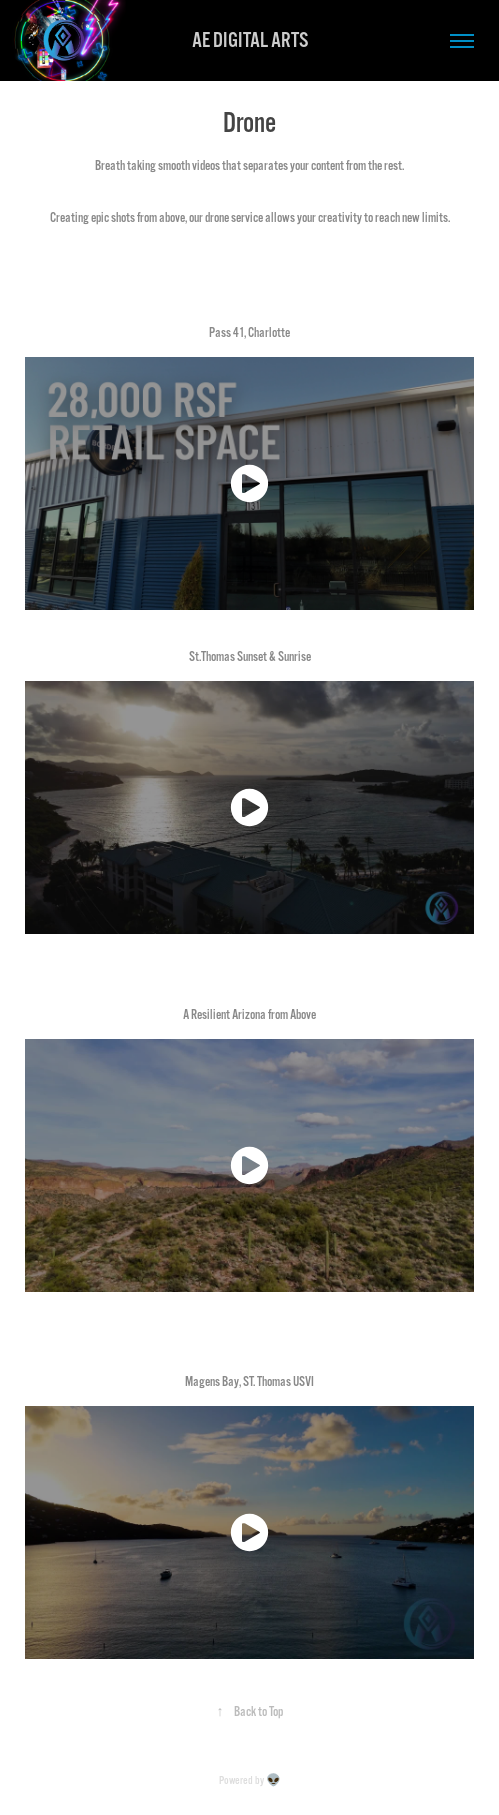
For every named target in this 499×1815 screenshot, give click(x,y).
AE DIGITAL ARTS (250, 40)
